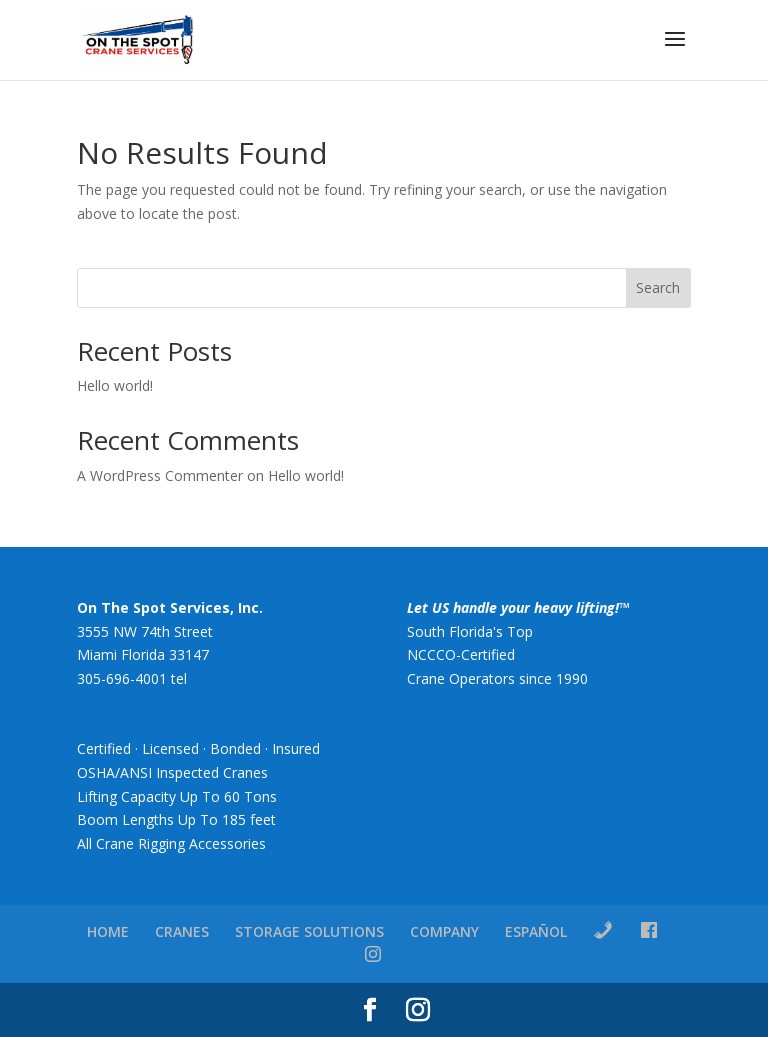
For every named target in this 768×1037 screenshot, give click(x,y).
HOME (108, 931)
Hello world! (115, 385)
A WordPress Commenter (160, 475)
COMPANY (444, 931)
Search (658, 287)
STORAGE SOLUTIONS (309, 931)
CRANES (182, 931)
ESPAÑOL (536, 931)
